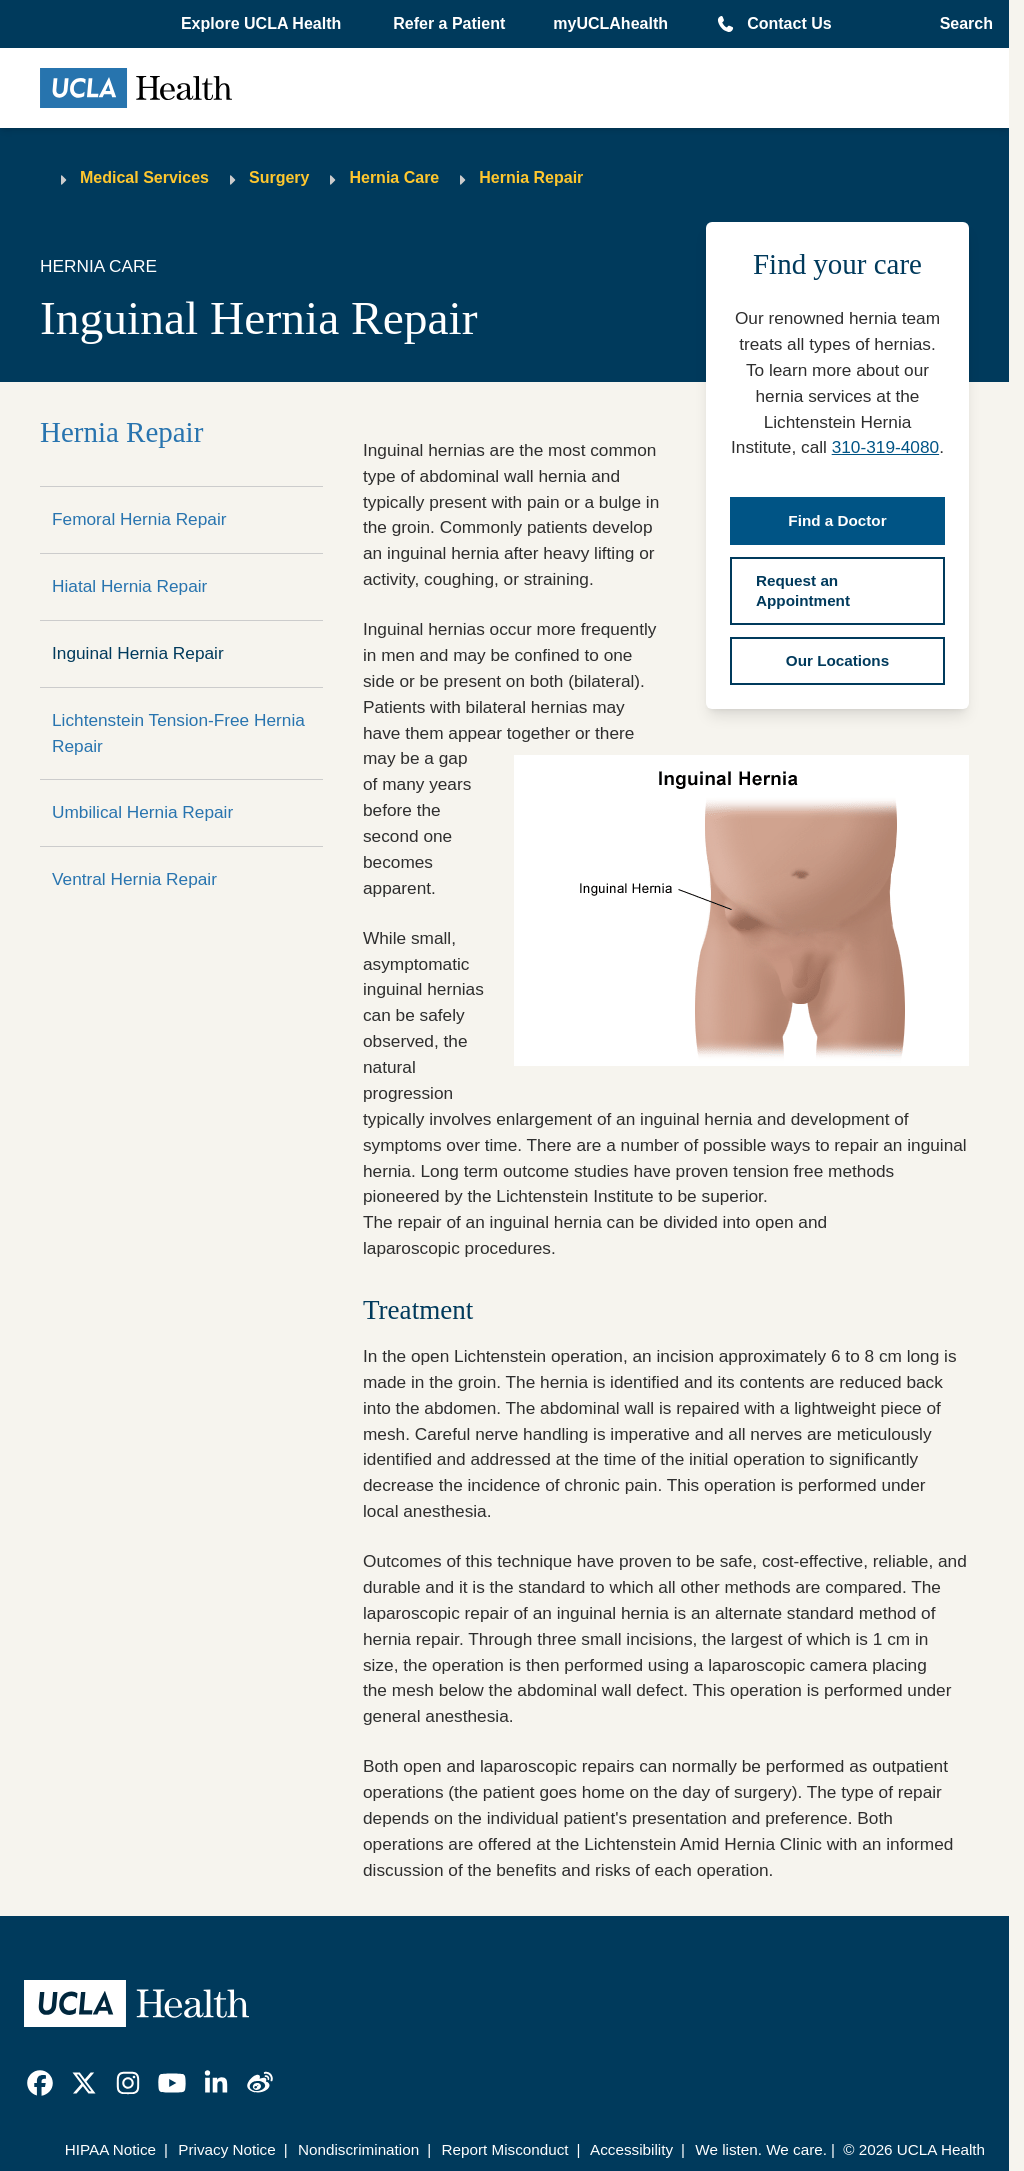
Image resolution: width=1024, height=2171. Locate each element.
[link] (40, 2083)
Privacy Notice (226, 2149)
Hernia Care (394, 177)
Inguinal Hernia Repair (138, 653)
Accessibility (631, 2149)
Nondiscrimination (358, 2149)
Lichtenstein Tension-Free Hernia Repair (178, 733)
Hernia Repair (531, 177)
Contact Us (789, 23)
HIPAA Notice (110, 2149)
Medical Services (144, 177)
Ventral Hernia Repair (134, 879)
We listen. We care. (761, 2149)
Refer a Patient (449, 23)
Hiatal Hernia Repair (129, 586)
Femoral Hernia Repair (139, 519)
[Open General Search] (960, 24)
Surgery (279, 177)
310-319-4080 (885, 447)
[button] (263, 24)
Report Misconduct (504, 2149)
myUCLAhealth (610, 23)
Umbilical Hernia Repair (142, 812)
